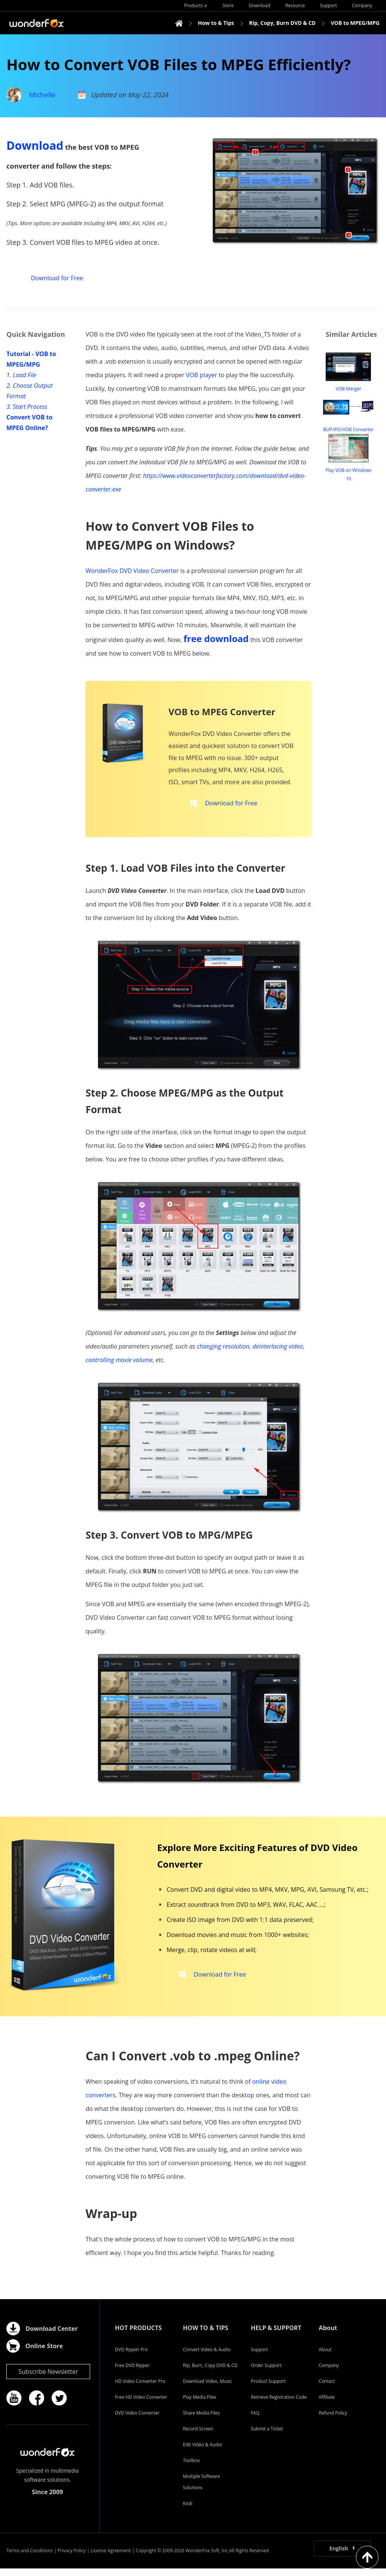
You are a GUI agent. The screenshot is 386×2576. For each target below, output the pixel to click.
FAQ (255, 2420)
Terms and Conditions (29, 2558)
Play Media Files (199, 2404)
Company (329, 2373)
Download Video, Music (207, 2389)
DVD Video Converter (137, 2420)
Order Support (266, 2373)
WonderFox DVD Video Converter (132, 571)
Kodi (187, 2511)
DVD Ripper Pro (131, 2357)
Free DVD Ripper (132, 2373)
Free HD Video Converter (141, 2404)
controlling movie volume (119, 1367)
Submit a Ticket (267, 2436)
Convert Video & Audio (206, 2357)
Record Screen (198, 2436)
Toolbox (191, 2468)
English (338, 2555)
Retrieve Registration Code (278, 2404)
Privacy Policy (72, 2558)
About (325, 2357)
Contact (327, 2389)
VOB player (201, 375)
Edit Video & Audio (202, 2452)
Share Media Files (201, 2420)
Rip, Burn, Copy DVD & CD (210, 2373)
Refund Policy (333, 2420)
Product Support (268, 2389)
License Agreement (110, 2558)
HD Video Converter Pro (140, 2389)
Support (259, 2357)
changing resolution (223, 1354)
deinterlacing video (278, 1354)
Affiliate (327, 2404)
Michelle (42, 94)
